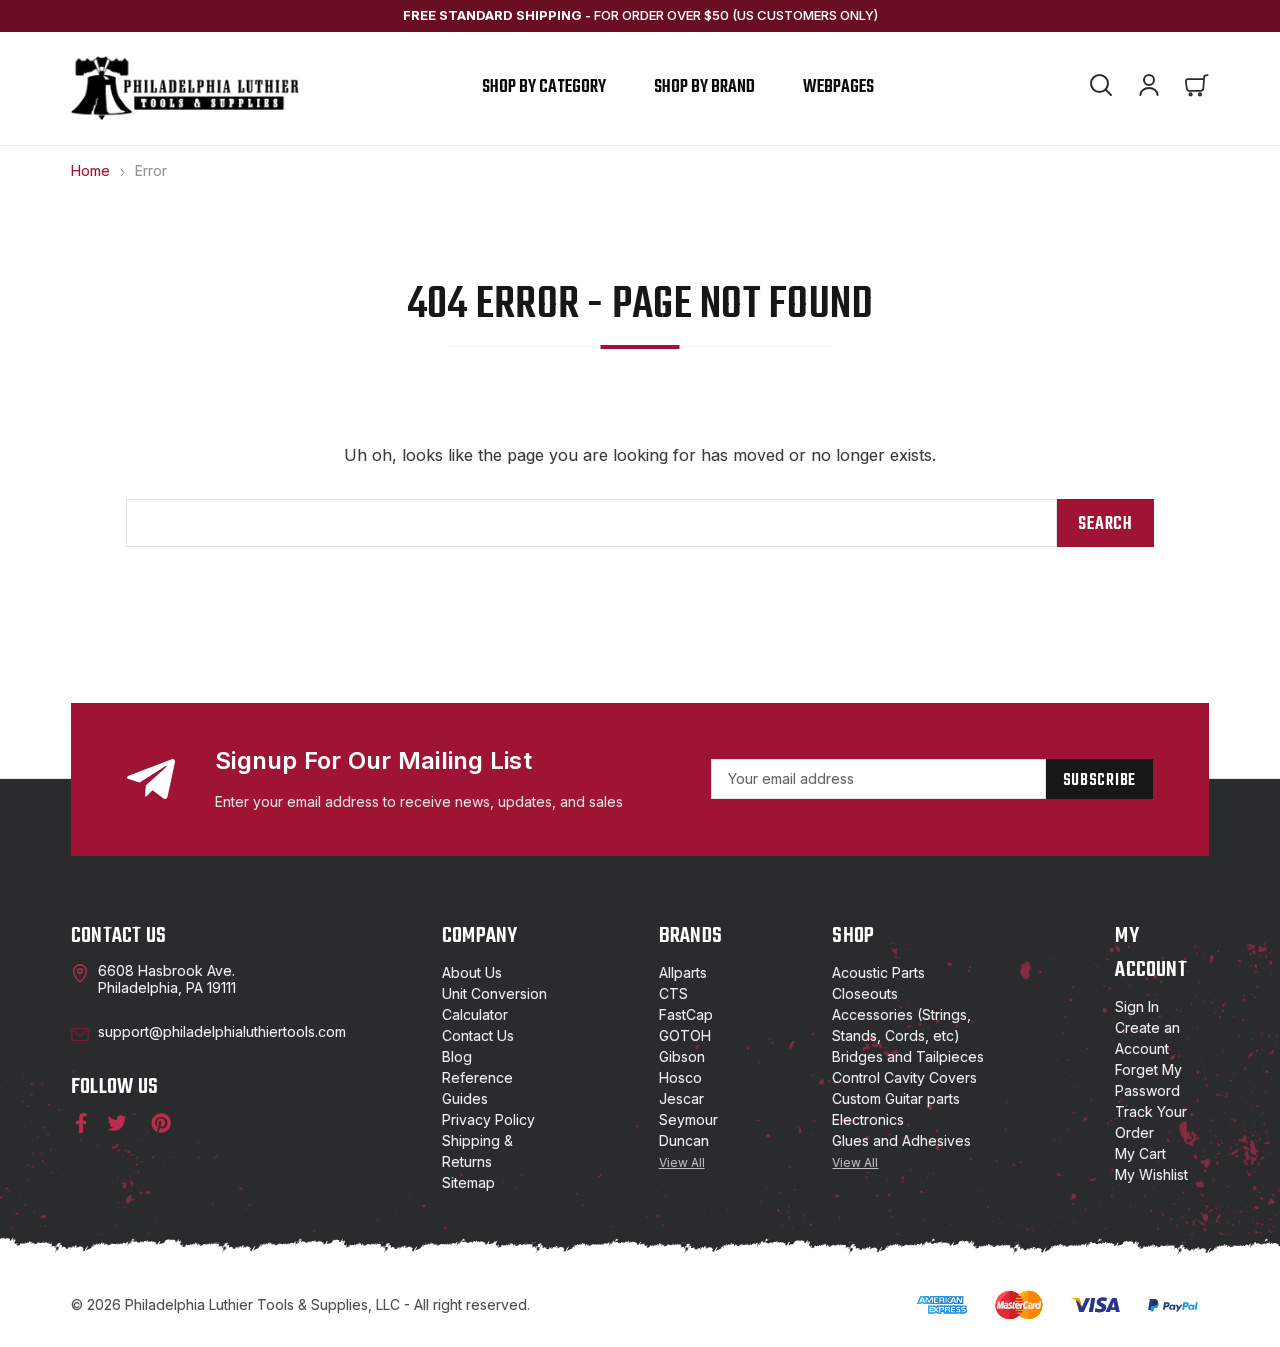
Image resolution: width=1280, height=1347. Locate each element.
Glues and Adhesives (901, 1140)
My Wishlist (1151, 1174)
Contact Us (478, 1035)
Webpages (838, 87)
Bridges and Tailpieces (908, 1056)
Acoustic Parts (878, 972)
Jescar (681, 1098)
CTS (673, 993)
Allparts (683, 972)
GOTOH (685, 1035)
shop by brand (704, 87)
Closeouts (865, 993)
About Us (472, 972)
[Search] (1101, 88)
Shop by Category (544, 87)
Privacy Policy (488, 1119)
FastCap (686, 1014)
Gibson (682, 1056)
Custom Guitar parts (896, 1098)
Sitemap (468, 1182)
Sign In (1137, 1006)
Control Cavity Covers (904, 1077)
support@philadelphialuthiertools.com (222, 1031)
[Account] (1149, 88)
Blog (457, 1056)
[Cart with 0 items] (1197, 88)
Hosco (680, 1077)
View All (682, 1162)
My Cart (1140, 1153)
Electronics (868, 1119)
